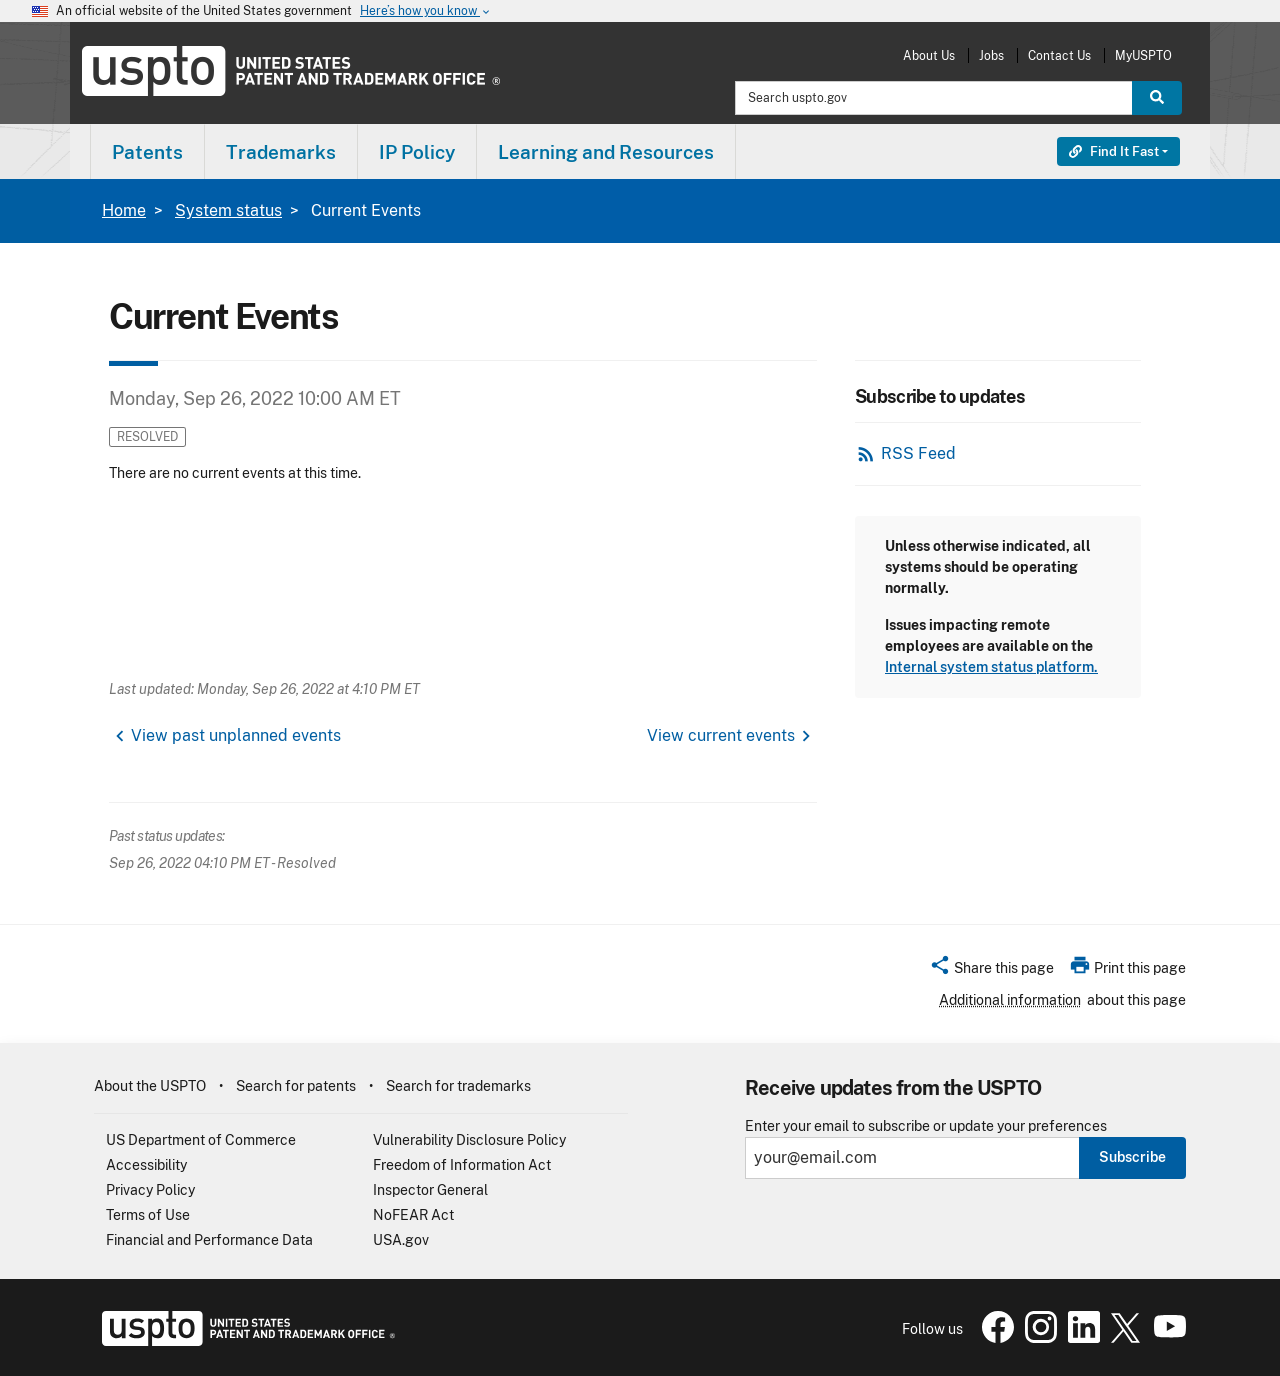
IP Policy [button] (417, 152)
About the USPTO (150, 1086)
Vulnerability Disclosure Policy (469, 1140)
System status (228, 210)
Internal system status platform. (991, 667)
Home (124, 210)
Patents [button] (147, 152)
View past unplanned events (236, 735)
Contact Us (1059, 55)
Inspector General (430, 1190)
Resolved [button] (147, 436)
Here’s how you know (426, 11)
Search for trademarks (458, 1086)
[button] (991, 971)
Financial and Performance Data (209, 1240)
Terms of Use (148, 1215)
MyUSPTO (1143, 55)
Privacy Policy (150, 1190)
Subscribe (1132, 1157)
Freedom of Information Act (462, 1165)
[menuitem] (147, 151)
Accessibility (146, 1165)
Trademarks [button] (281, 152)
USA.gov (401, 1240)
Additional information (1010, 1000)
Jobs (991, 55)
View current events (721, 735)
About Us (929, 55)
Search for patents (296, 1086)
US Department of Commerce (201, 1140)
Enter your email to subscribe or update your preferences (926, 1126)
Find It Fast (1114, 151)
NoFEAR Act (413, 1215)
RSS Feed (918, 453)
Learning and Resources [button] (606, 152)
